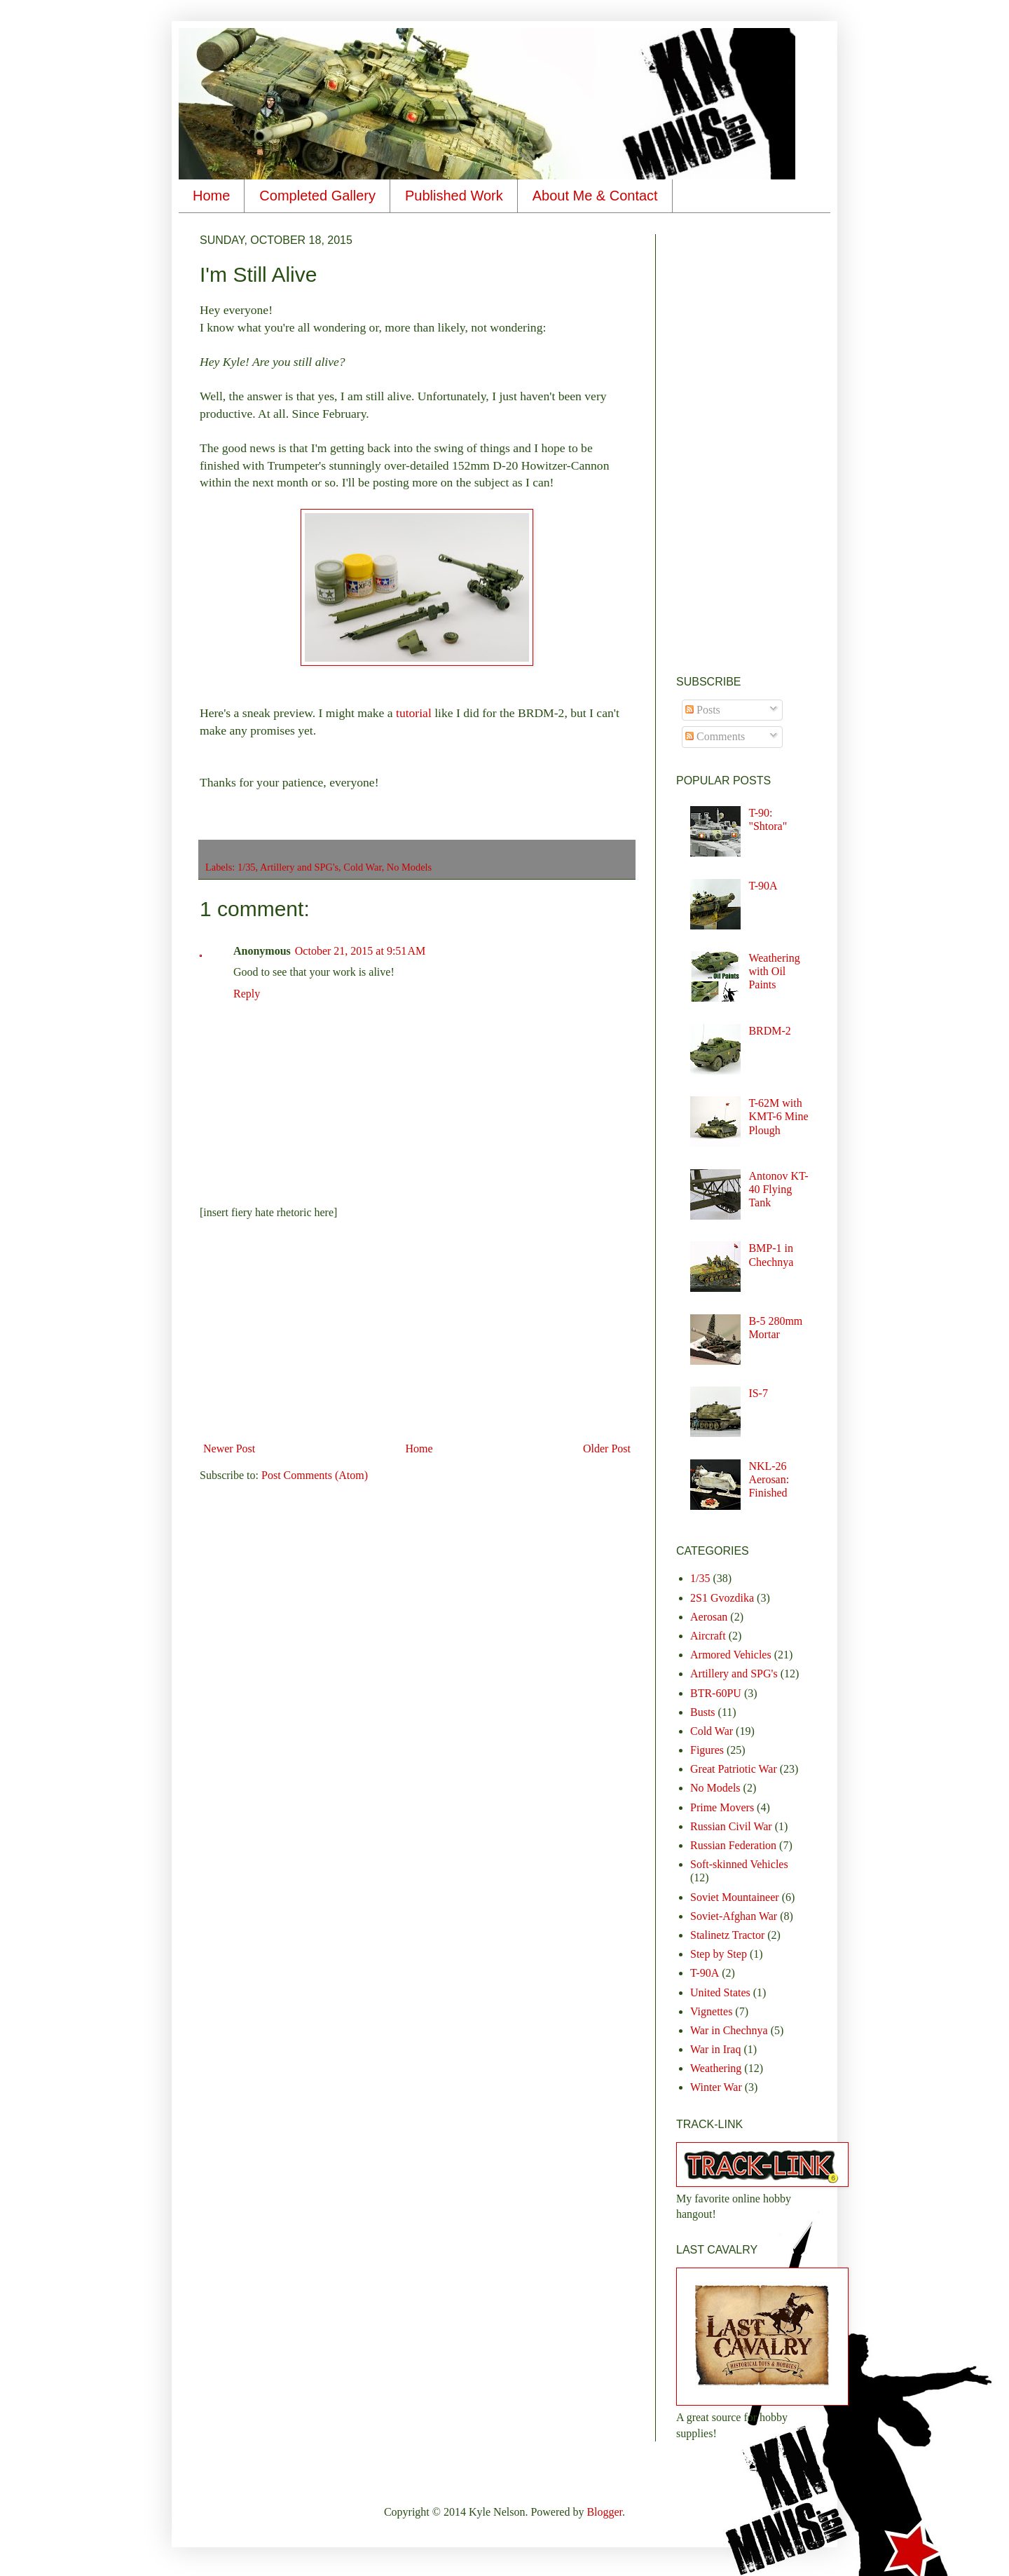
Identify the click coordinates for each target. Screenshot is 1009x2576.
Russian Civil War (731, 1826)
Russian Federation (733, 1845)
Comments (715, 736)
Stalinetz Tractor (727, 1935)
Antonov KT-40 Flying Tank (778, 1189)
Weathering (715, 2068)
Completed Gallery (317, 195)
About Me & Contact (595, 195)
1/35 (247, 867)
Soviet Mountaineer (734, 1897)
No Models (409, 867)
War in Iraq (715, 2049)
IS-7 (758, 1393)
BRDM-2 (769, 1031)
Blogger (604, 2512)
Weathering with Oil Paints (773, 971)
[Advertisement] (417, 1331)
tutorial (415, 713)
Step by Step (718, 1954)
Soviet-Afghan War (733, 1916)
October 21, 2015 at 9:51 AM (360, 951)
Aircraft (708, 1636)
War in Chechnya (729, 2030)
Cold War (362, 867)
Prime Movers (722, 1807)
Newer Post (229, 1448)
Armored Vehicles (730, 1655)
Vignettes (711, 2011)
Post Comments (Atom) (314, 1475)
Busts (702, 1712)
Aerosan (708, 1617)
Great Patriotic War (733, 1769)
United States (720, 1992)
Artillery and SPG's (299, 867)
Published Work (454, 195)
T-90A (762, 886)
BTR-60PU (715, 1693)
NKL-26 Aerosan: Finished (768, 1479)
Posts (702, 710)
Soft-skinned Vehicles (739, 1864)
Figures (707, 1750)
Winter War (716, 2087)
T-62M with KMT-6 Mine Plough (778, 1116)
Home (211, 195)
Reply (246, 994)
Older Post (607, 1448)
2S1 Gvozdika (722, 1598)
